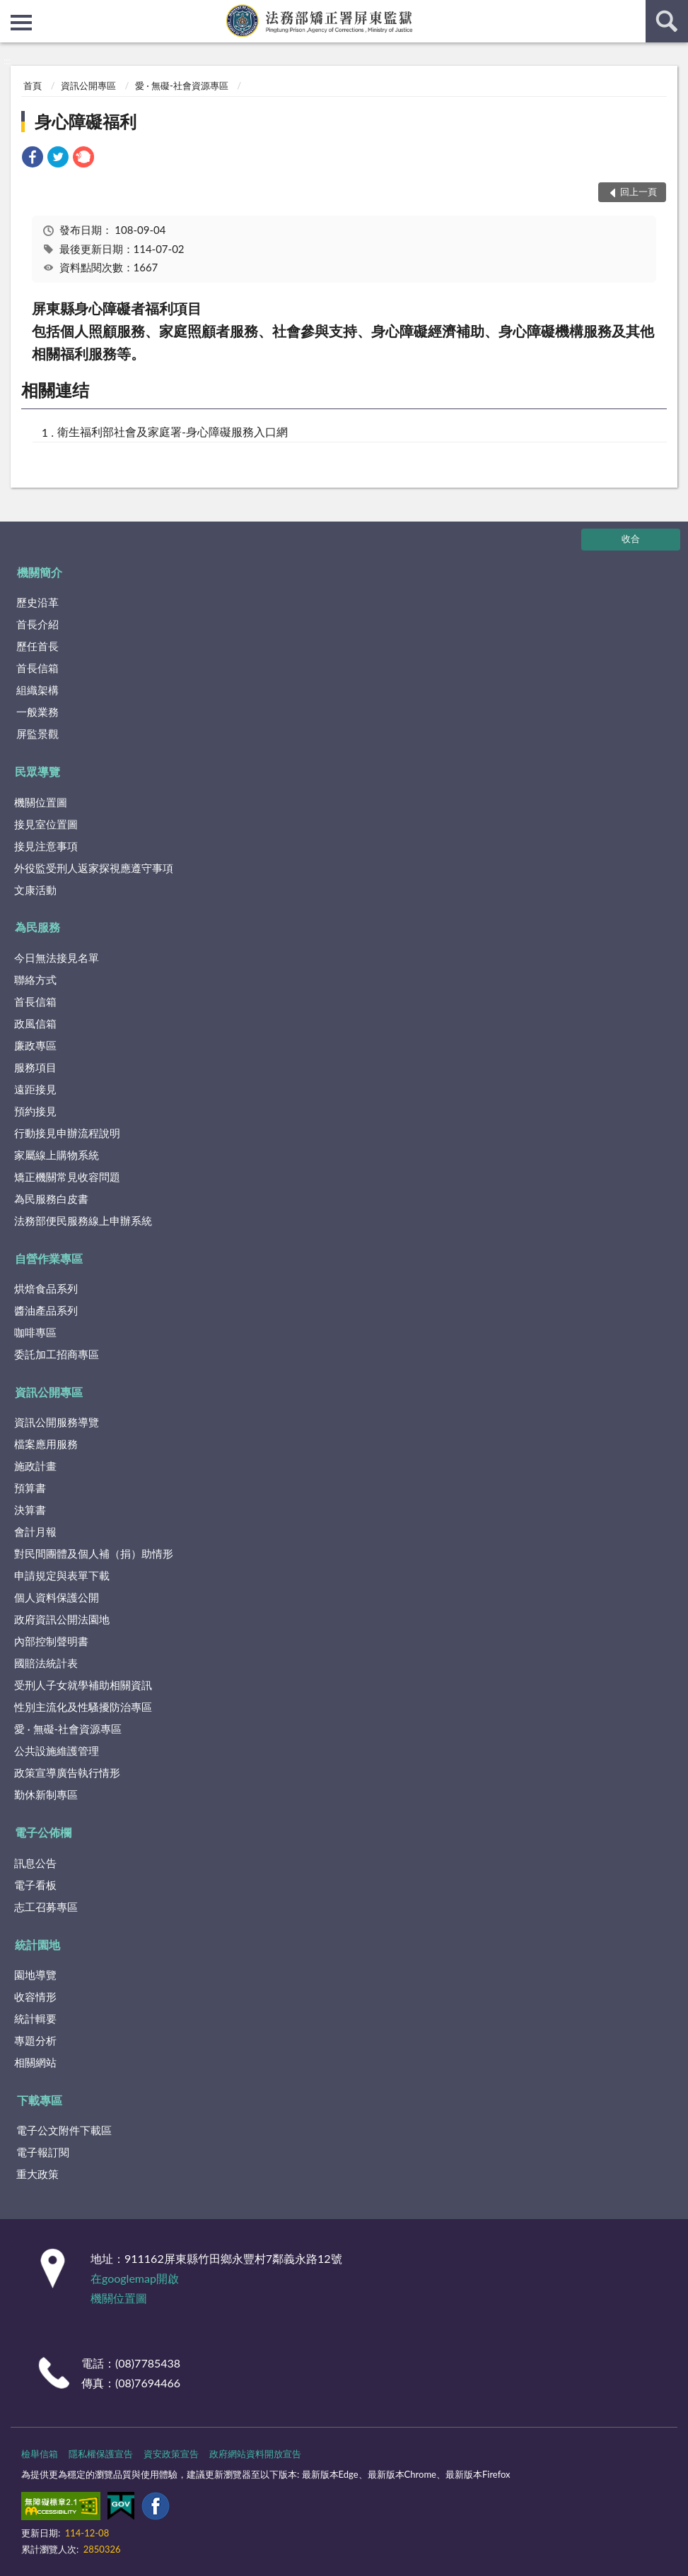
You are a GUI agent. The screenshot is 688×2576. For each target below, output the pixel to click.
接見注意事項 (46, 846)
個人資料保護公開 (56, 1597)
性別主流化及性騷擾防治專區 (83, 1706)
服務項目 (35, 1067)
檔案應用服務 (46, 1443)
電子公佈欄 (43, 1832)
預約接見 (35, 1111)
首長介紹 (37, 624)
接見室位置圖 (46, 824)
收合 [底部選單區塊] (631, 538)
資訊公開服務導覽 (56, 1422)
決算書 (30, 1509)
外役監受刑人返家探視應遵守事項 (93, 867)
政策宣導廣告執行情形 (67, 1772)
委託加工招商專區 (56, 1354)
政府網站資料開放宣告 (255, 2453)
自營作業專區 (49, 1258)
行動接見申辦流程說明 (67, 1133)
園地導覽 (35, 1974)
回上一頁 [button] (638, 191)
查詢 (667, 21)
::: (11, 10)
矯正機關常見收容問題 (67, 1176)
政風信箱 (35, 1023)
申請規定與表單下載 (62, 1575)
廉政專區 (35, 1045)
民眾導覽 (37, 771)
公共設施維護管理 (56, 1750)
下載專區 (39, 2100)
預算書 (30, 1487)
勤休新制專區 (46, 1794)
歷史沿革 (37, 602)
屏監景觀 (37, 733)
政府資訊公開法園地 (62, 1619)
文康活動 (35, 889)
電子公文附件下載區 (64, 2130)
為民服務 (37, 927)
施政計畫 (35, 1465)
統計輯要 (35, 2018)
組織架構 (37, 689)
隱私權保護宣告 (101, 2453)
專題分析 (35, 2040)
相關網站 (35, 2062)
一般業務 (37, 711)
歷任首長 (37, 646)
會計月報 (35, 1531)
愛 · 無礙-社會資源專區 (181, 85)
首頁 (32, 85)
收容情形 (35, 1996)
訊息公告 (35, 1863)
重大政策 (37, 2174)
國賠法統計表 (46, 1663)
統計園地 (37, 1944)
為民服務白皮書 (51, 1198)
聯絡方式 (35, 979)
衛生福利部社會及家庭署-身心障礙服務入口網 (172, 431)
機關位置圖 (40, 802)
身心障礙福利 (85, 121)
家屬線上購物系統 (56, 1154)
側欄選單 (21, 22)
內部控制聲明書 (51, 1641)
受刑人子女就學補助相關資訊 (83, 1684)
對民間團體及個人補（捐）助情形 (93, 1553)
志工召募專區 (46, 1906)
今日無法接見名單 (56, 957)
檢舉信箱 (39, 2453)
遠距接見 (35, 1089)
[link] (32, 158)
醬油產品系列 (46, 1310)
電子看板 (35, 1884)
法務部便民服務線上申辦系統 (83, 1220)
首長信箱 (37, 667)
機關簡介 (39, 572)
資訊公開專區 (88, 85)
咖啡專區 (35, 1332)
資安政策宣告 (171, 2453)
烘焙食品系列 (46, 1288)
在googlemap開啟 (135, 2278)
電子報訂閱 (42, 2152)
